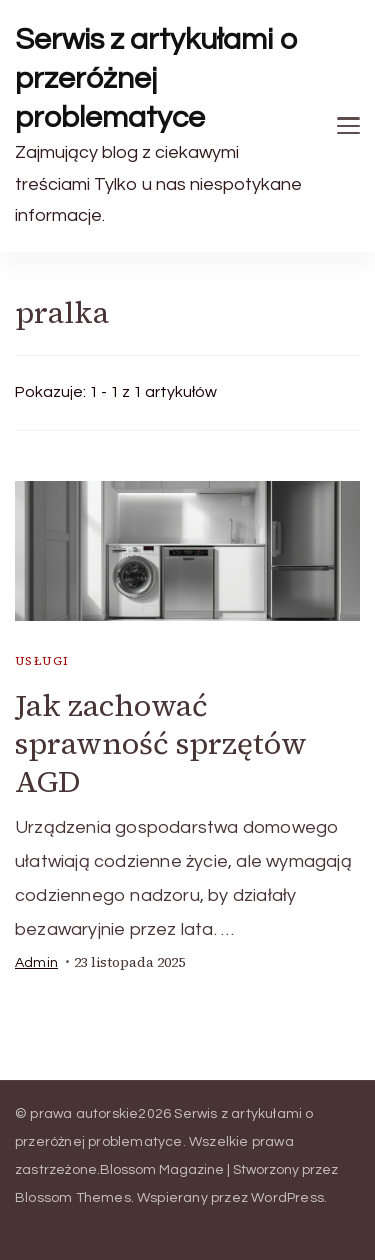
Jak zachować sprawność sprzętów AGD (161, 743)
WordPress (287, 1198)
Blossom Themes (73, 1198)
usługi (42, 661)
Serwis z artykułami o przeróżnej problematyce (156, 78)
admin (36, 963)
